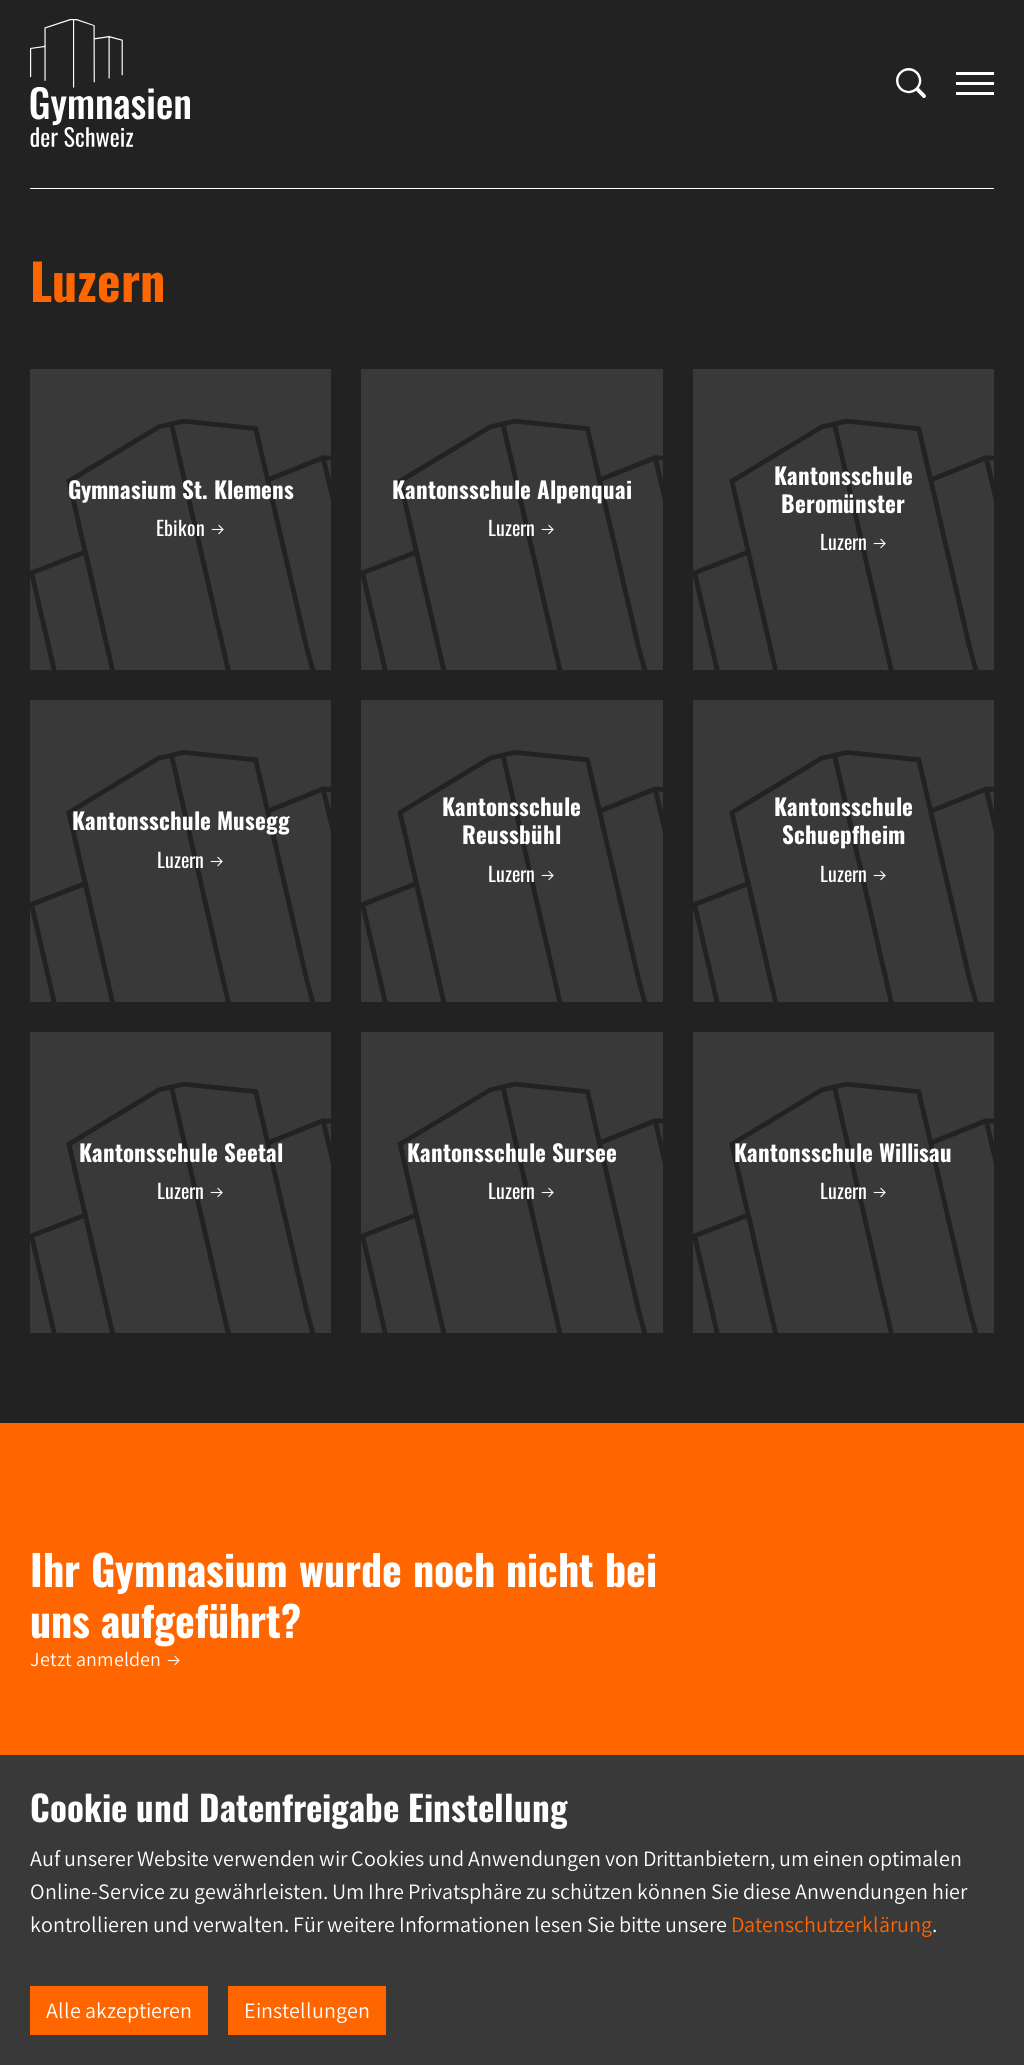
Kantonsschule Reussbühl (511, 820)
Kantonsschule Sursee (512, 1152)
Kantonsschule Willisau (843, 1152)
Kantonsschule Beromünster (843, 489)
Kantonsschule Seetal (181, 1152)
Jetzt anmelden (95, 1659)
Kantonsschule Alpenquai (512, 489)
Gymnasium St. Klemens (181, 489)
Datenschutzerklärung (831, 1924)
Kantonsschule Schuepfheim (843, 820)
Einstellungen (307, 2010)
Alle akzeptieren (119, 2010)
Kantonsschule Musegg (181, 820)
